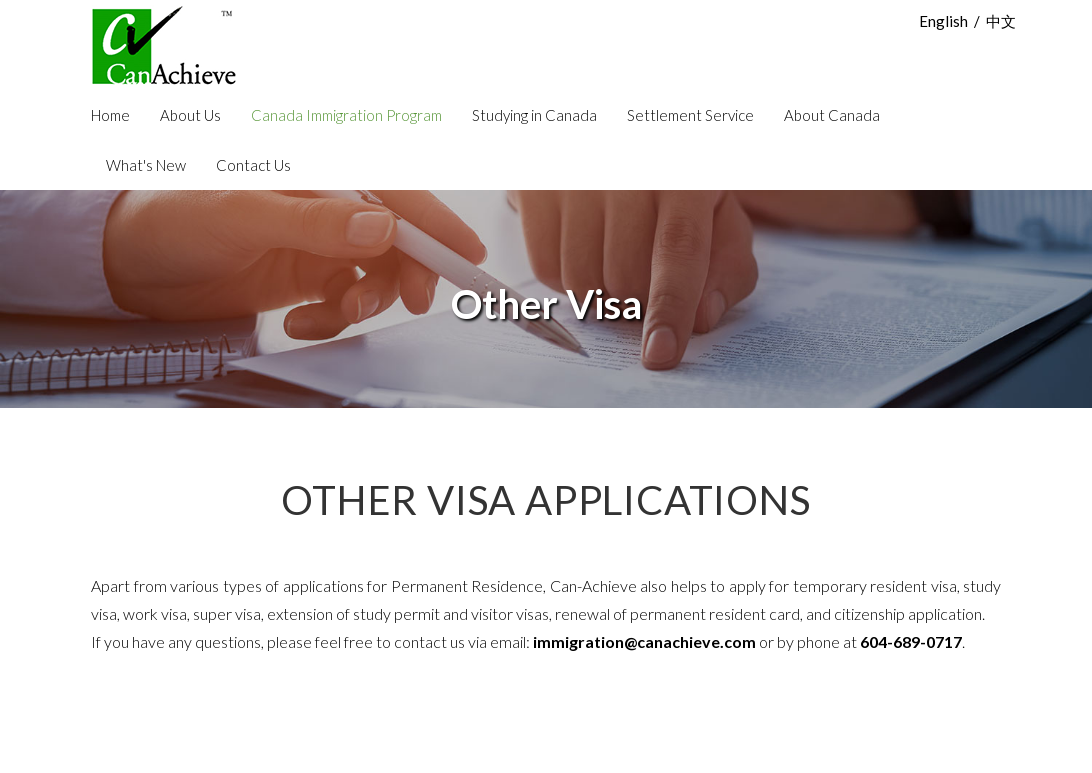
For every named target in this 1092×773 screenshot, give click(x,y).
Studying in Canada (534, 115)
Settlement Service (690, 115)
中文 (1001, 21)
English (943, 21)
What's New (146, 165)
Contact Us (253, 165)
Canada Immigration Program (346, 115)
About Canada (832, 115)
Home (110, 115)
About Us (190, 115)
